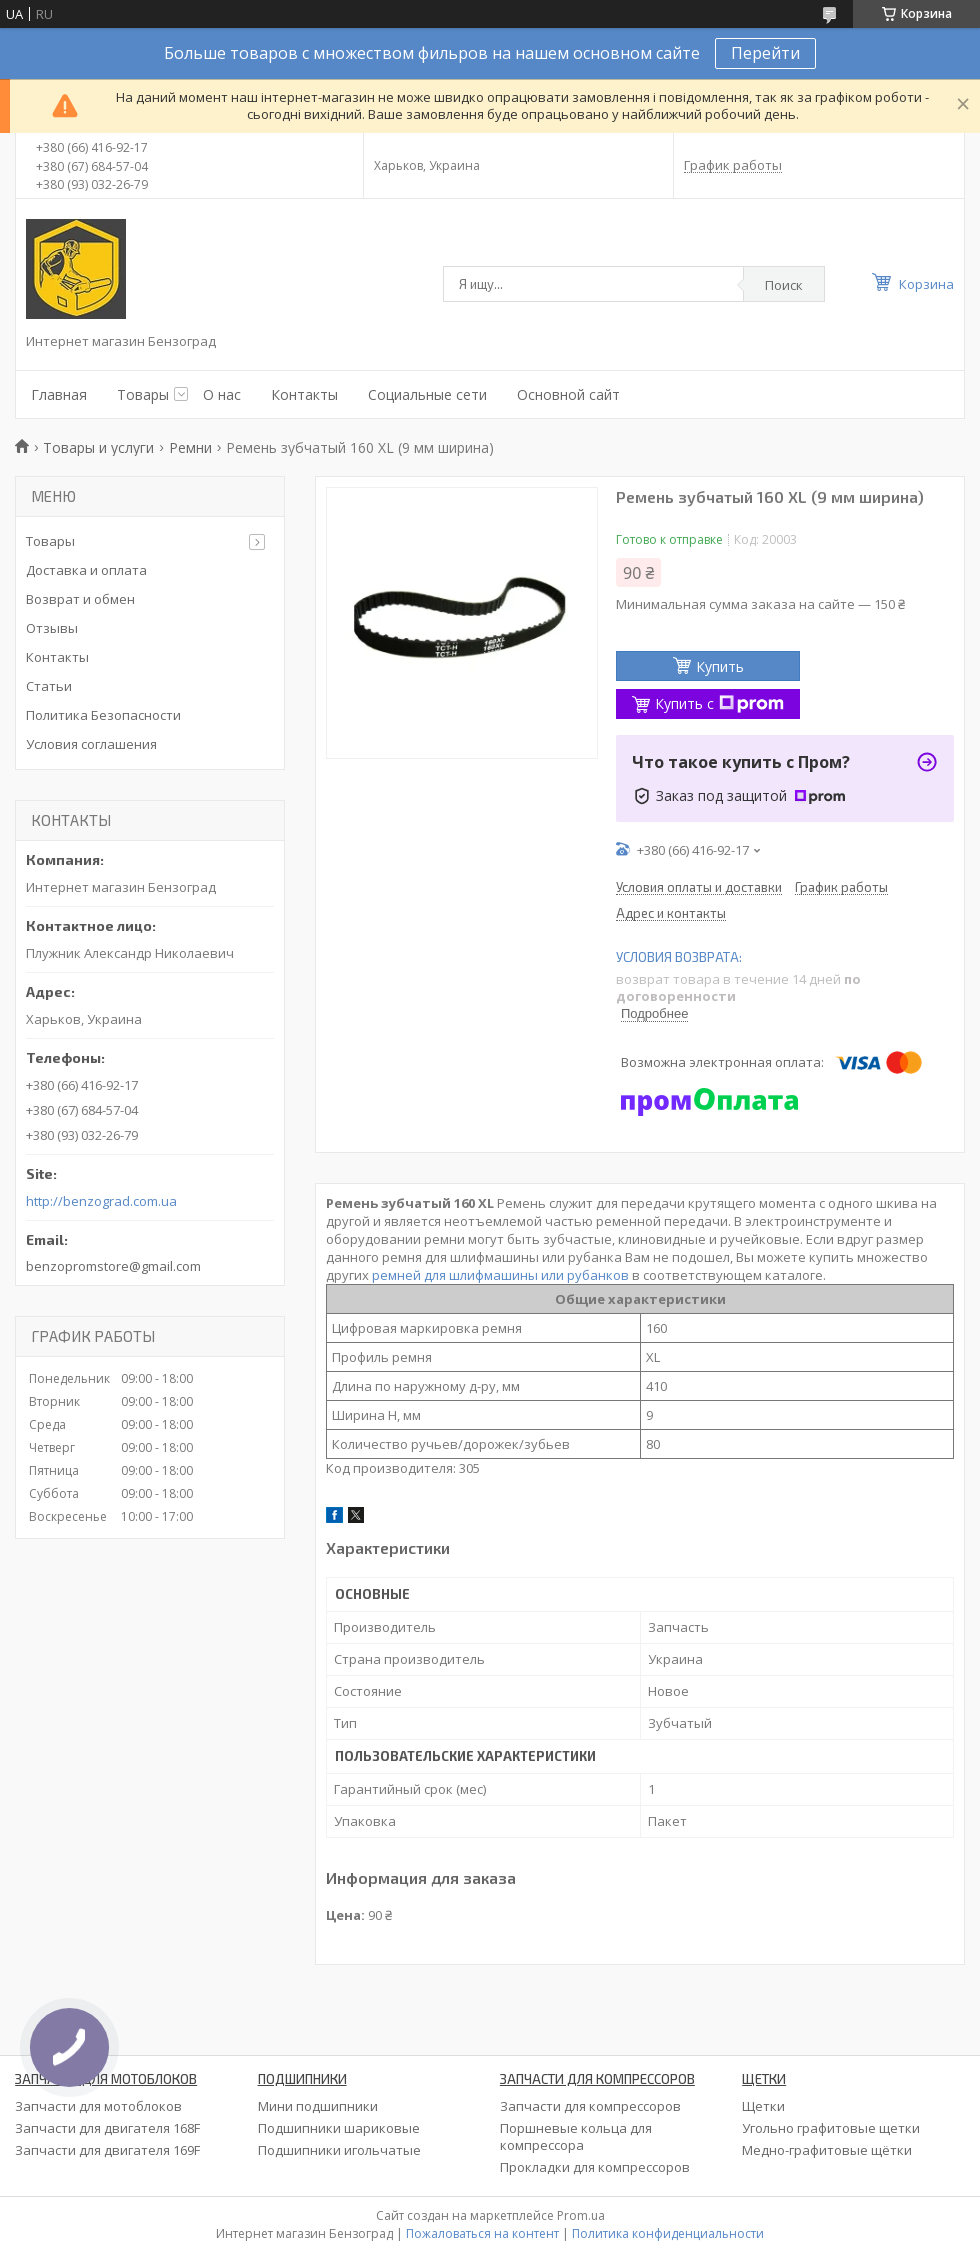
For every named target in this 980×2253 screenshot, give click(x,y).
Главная (59, 394)
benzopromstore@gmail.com (113, 1266)
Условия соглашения (91, 744)
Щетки (763, 2106)
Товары (143, 394)
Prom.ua (581, 2215)
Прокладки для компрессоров (595, 2167)
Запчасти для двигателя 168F (107, 2128)
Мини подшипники (318, 2106)
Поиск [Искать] (784, 285)
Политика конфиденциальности (668, 2233)
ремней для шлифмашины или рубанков (500, 1275)
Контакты (304, 394)
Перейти (765, 53)
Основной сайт (568, 394)
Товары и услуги (98, 447)
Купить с (719, 703)
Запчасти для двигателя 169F (107, 2150)
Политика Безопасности (103, 715)
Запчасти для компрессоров (590, 2106)
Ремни (190, 447)
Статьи (49, 686)
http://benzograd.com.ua (101, 1201)
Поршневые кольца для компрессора (576, 2136)
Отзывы (52, 628)
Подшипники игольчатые (339, 2150)
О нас (222, 394)
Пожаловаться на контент (482, 2233)
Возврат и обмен (80, 599)
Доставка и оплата (86, 570)
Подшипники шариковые (339, 2128)
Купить (720, 666)
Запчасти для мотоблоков (98, 2106)
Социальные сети (427, 394)
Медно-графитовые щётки (827, 2150)
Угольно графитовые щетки (831, 2128)
